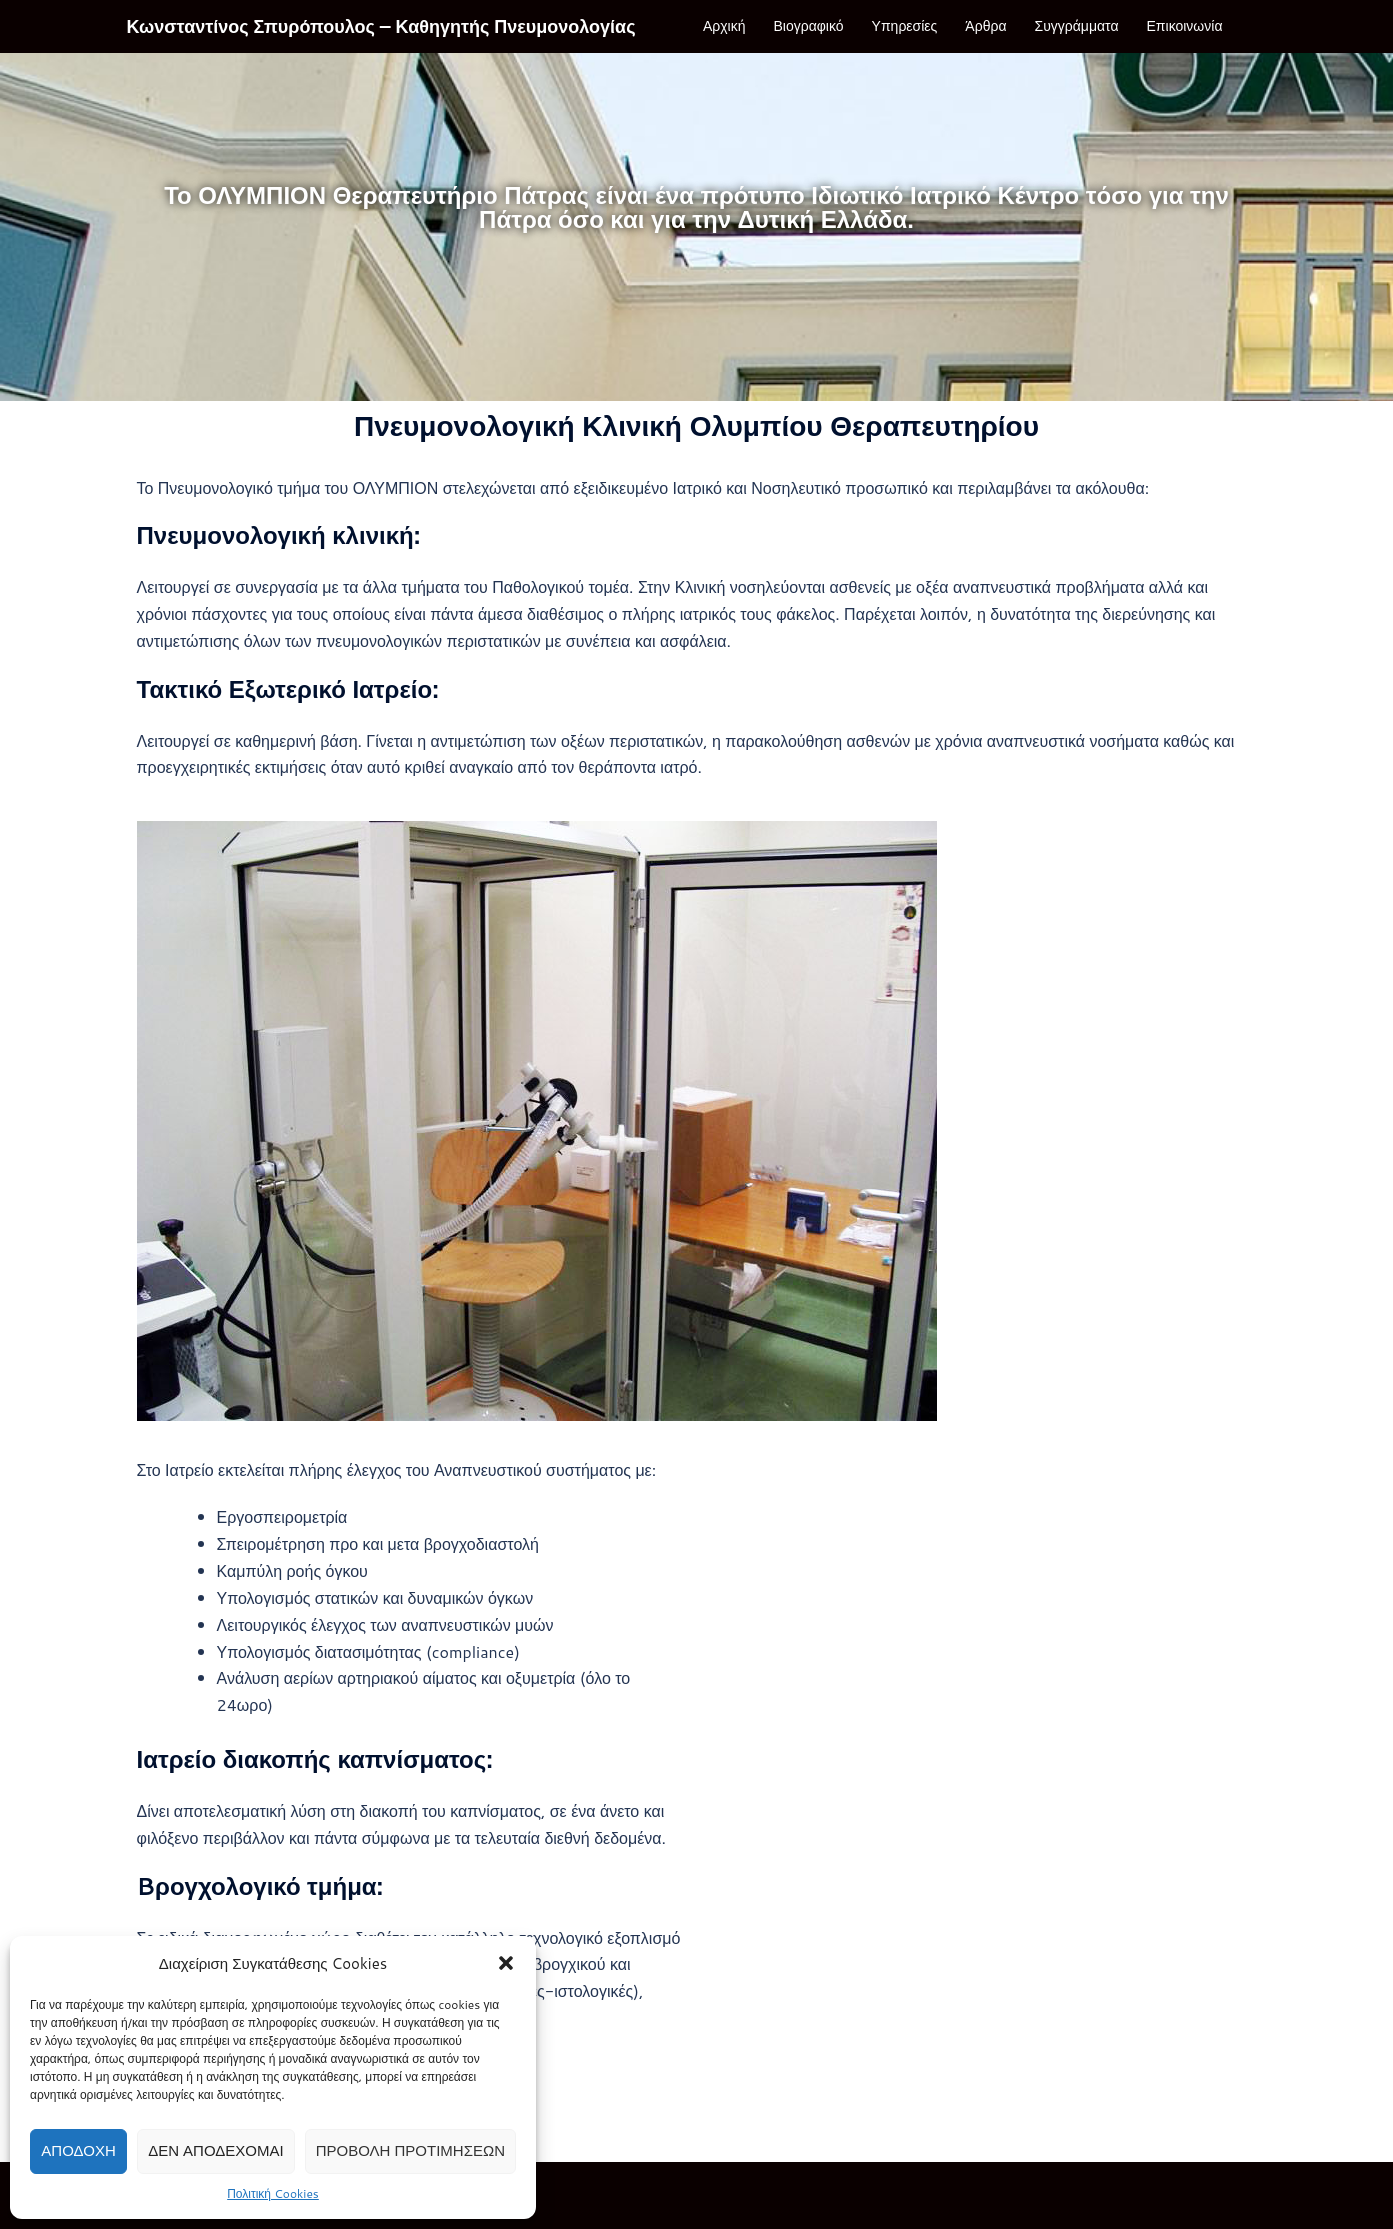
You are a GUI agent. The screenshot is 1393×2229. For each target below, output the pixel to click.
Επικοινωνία (1185, 26)
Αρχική (724, 26)
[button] (506, 1963)
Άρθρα (985, 26)
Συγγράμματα (1077, 26)
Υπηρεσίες (905, 26)
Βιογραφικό (809, 26)
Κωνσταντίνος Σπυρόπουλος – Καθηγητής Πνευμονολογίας (381, 26)
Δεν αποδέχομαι (216, 2150)
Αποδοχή (78, 2150)
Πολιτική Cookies (273, 2193)
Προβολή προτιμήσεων (410, 2150)
